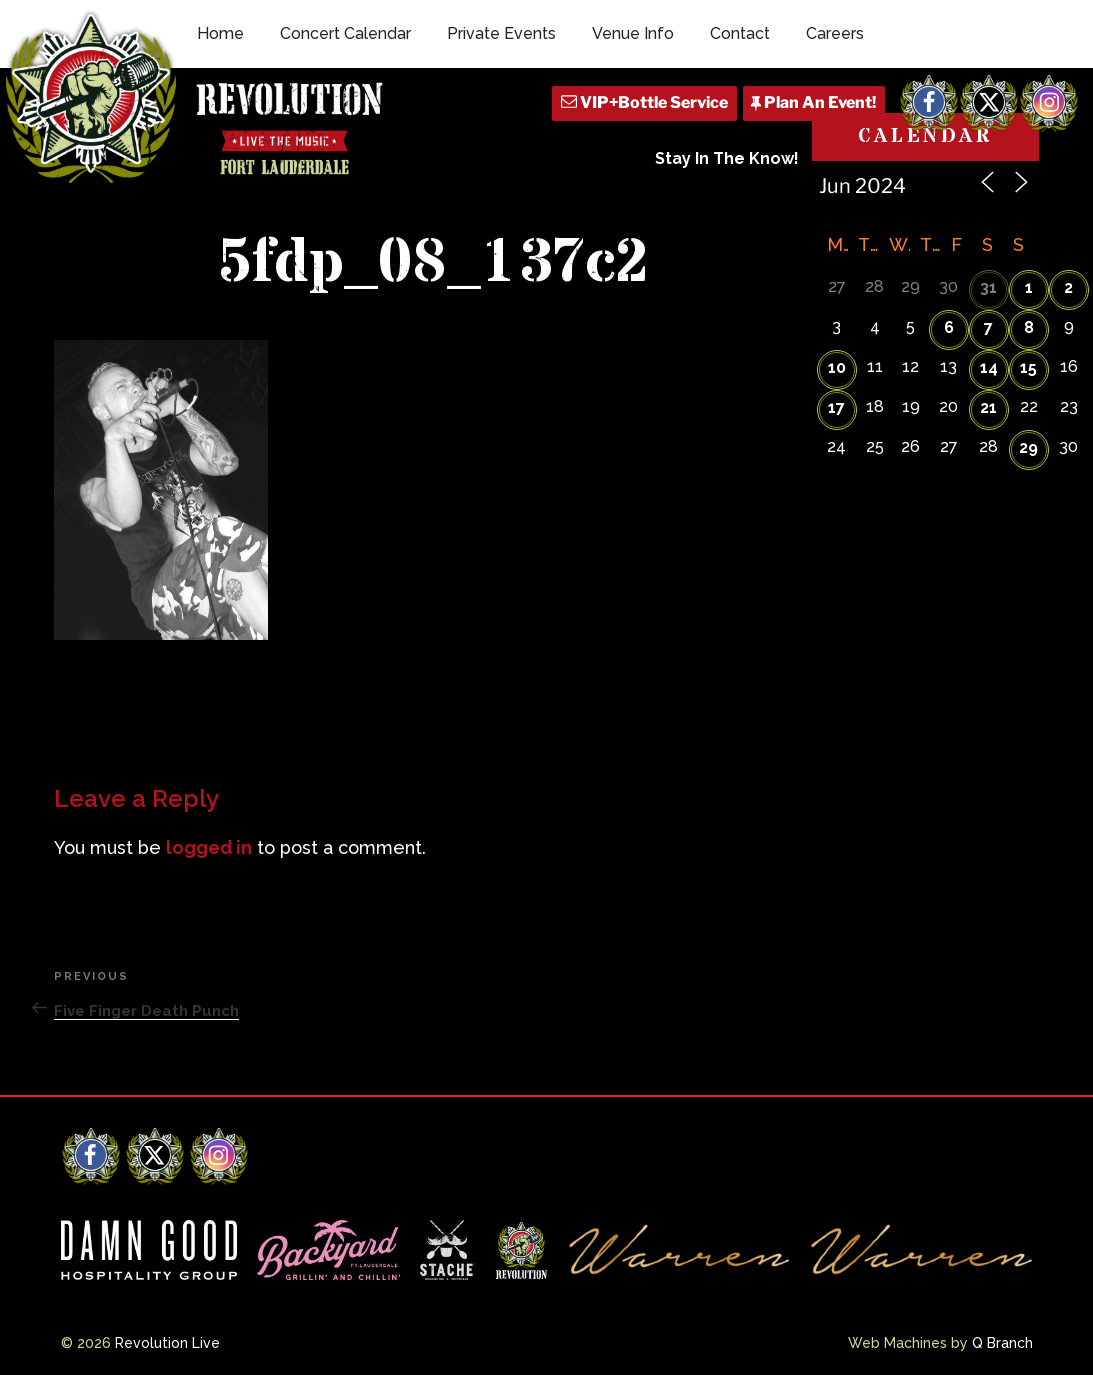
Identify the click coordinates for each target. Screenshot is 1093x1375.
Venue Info (633, 33)
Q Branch (1002, 1343)
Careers (835, 33)
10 (837, 367)
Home (220, 33)
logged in (209, 847)
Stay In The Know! (727, 158)
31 (988, 287)
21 (988, 407)
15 (1028, 367)
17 (836, 407)
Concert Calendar (345, 33)
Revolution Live (167, 1343)
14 (989, 367)
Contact (740, 33)
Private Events (501, 33)
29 (1028, 447)
